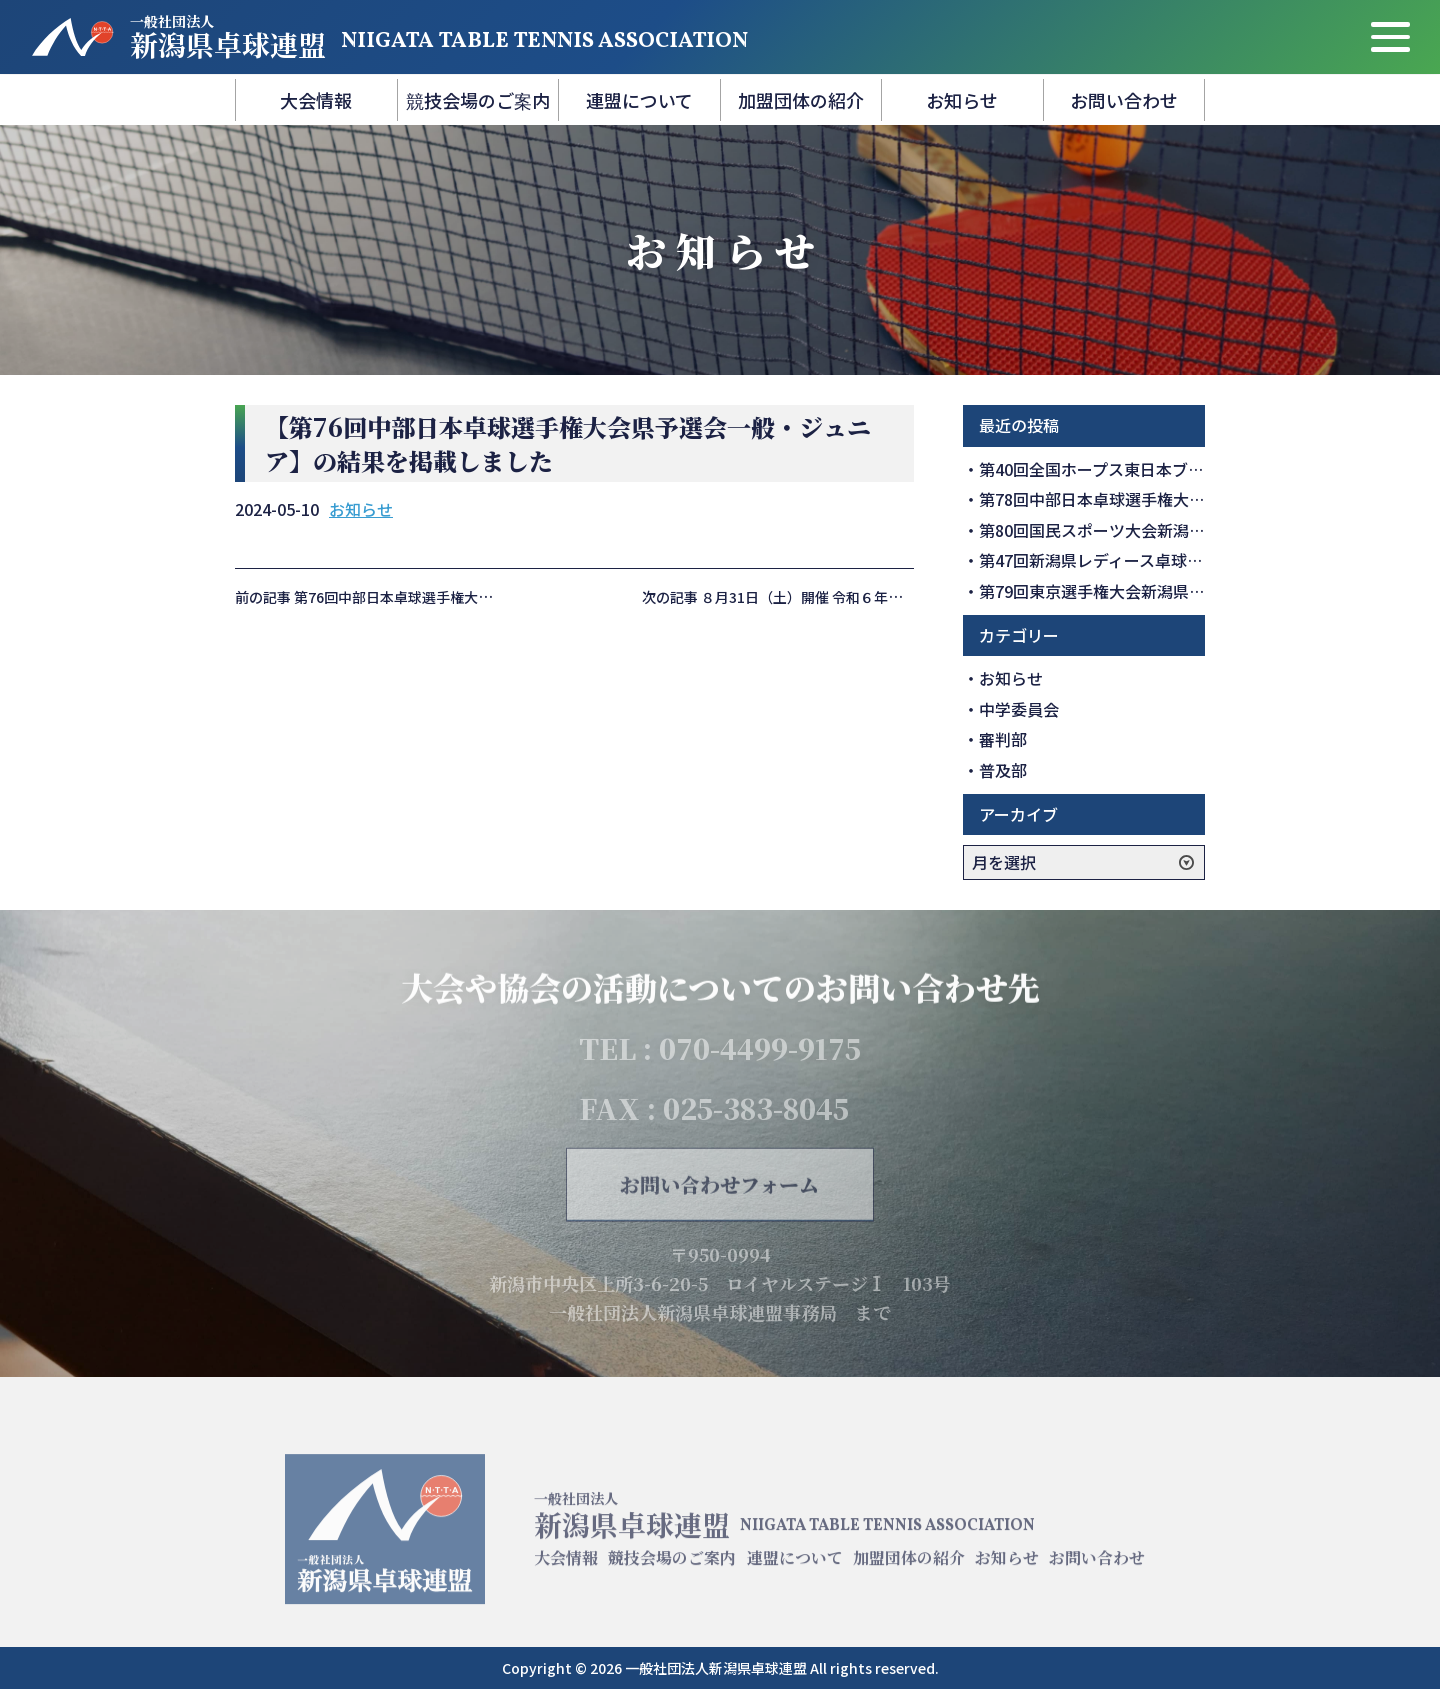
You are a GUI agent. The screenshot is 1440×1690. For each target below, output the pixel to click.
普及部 (1003, 770)
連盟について (639, 100)
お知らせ (962, 100)
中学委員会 (1019, 709)
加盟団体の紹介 (801, 100)
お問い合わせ (1124, 100)
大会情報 (316, 100)
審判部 (1003, 739)
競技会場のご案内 (478, 100)
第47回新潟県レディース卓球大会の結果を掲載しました (1179, 560)
